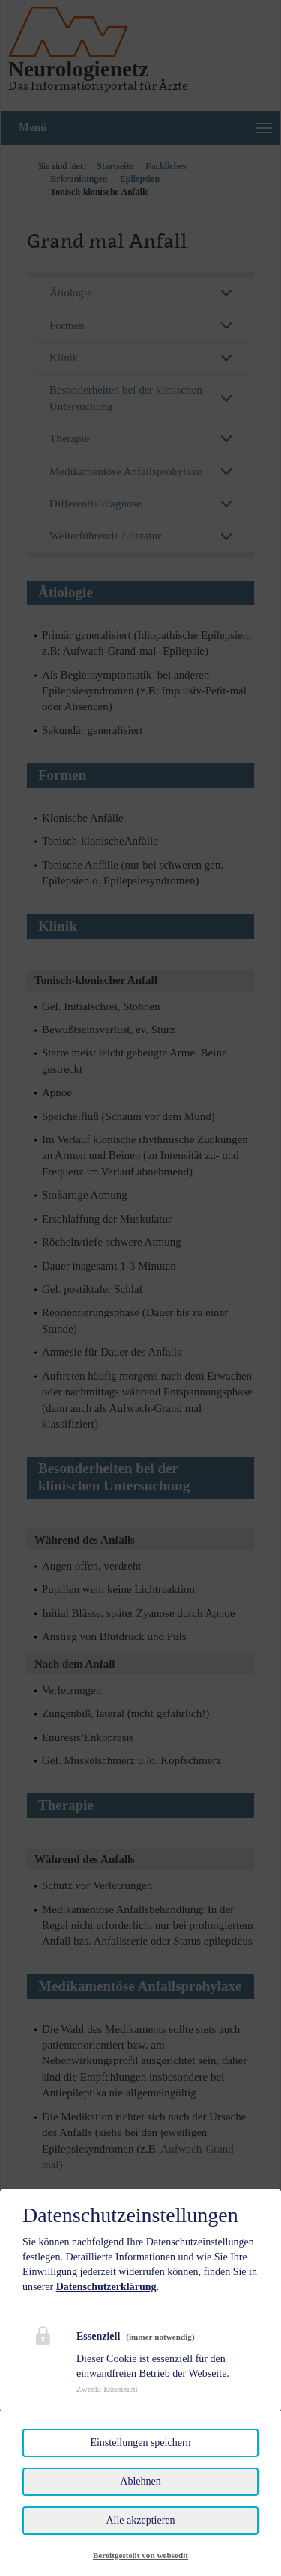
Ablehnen (140, 2481)
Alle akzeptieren (140, 2520)
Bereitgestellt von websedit (140, 2555)
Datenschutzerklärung (106, 2286)
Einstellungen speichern (140, 2442)
